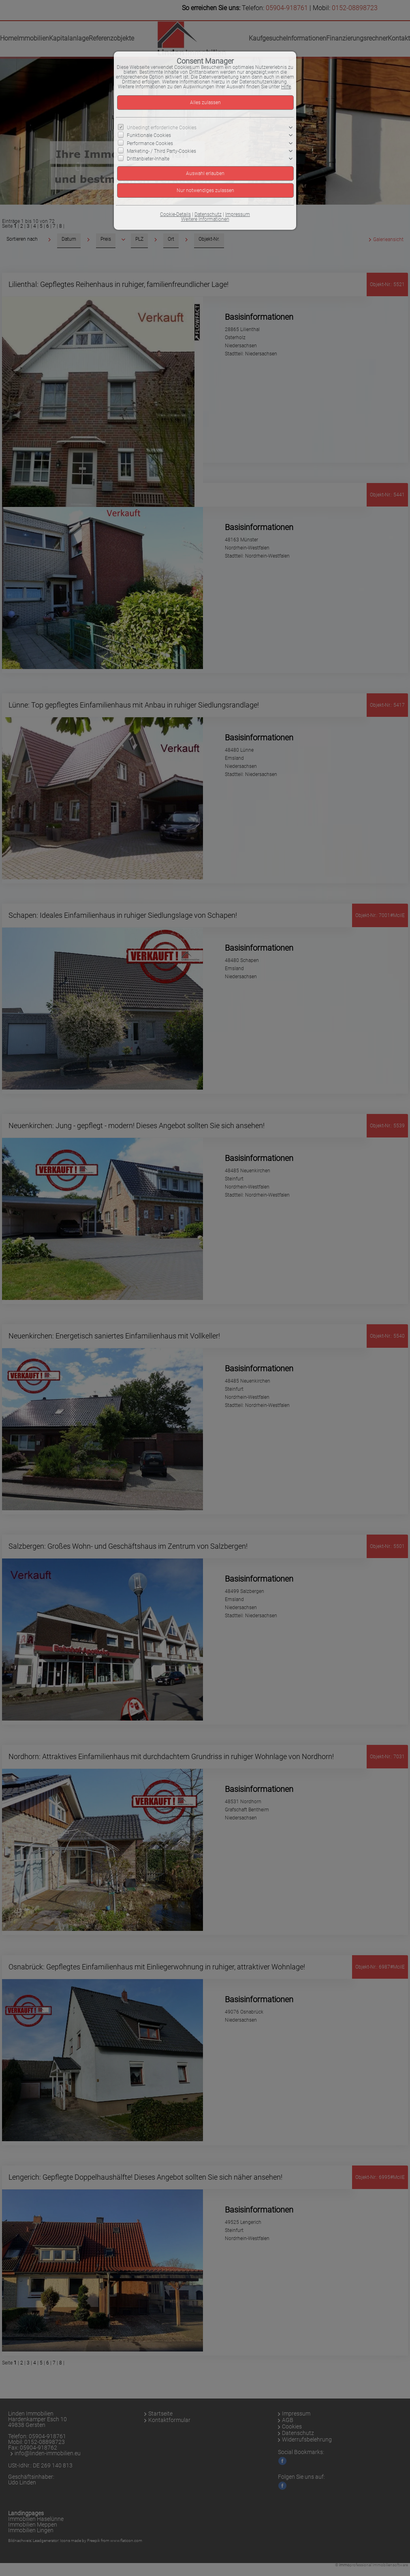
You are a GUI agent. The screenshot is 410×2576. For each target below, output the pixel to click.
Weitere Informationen (205, 219)
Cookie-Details (175, 214)
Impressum (237, 214)
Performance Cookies (150, 143)
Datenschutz (208, 214)
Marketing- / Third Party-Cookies (161, 151)
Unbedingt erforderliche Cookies (161, 127)
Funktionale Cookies (149, 135)
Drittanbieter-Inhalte (148, 159)
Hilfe (286, 87)
